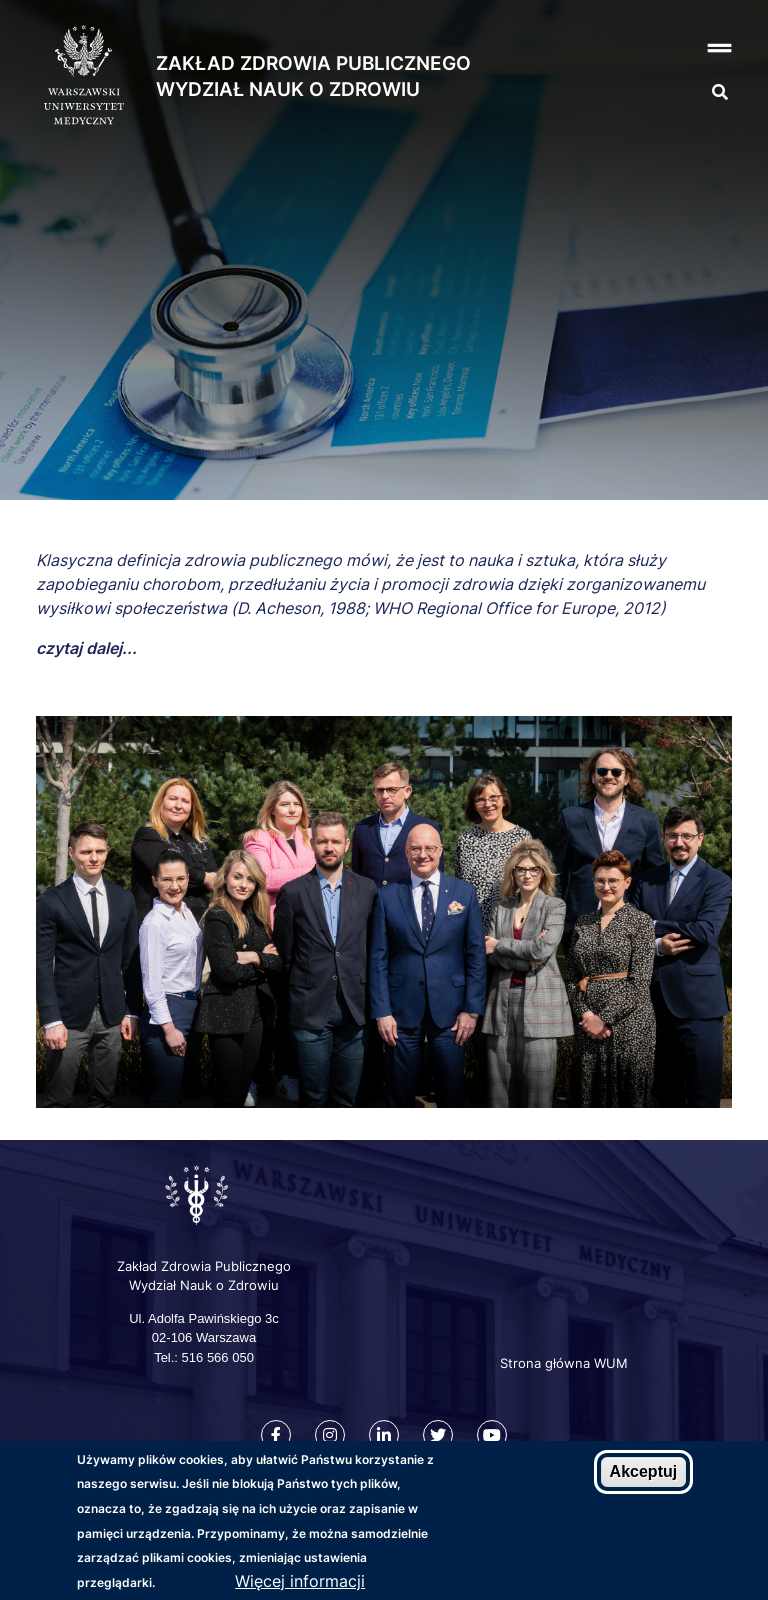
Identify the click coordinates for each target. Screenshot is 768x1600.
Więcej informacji (300, 1581)
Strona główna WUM (564, 1363)
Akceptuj (644, 1471)
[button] (684, 48)
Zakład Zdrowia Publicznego (313, 63)
